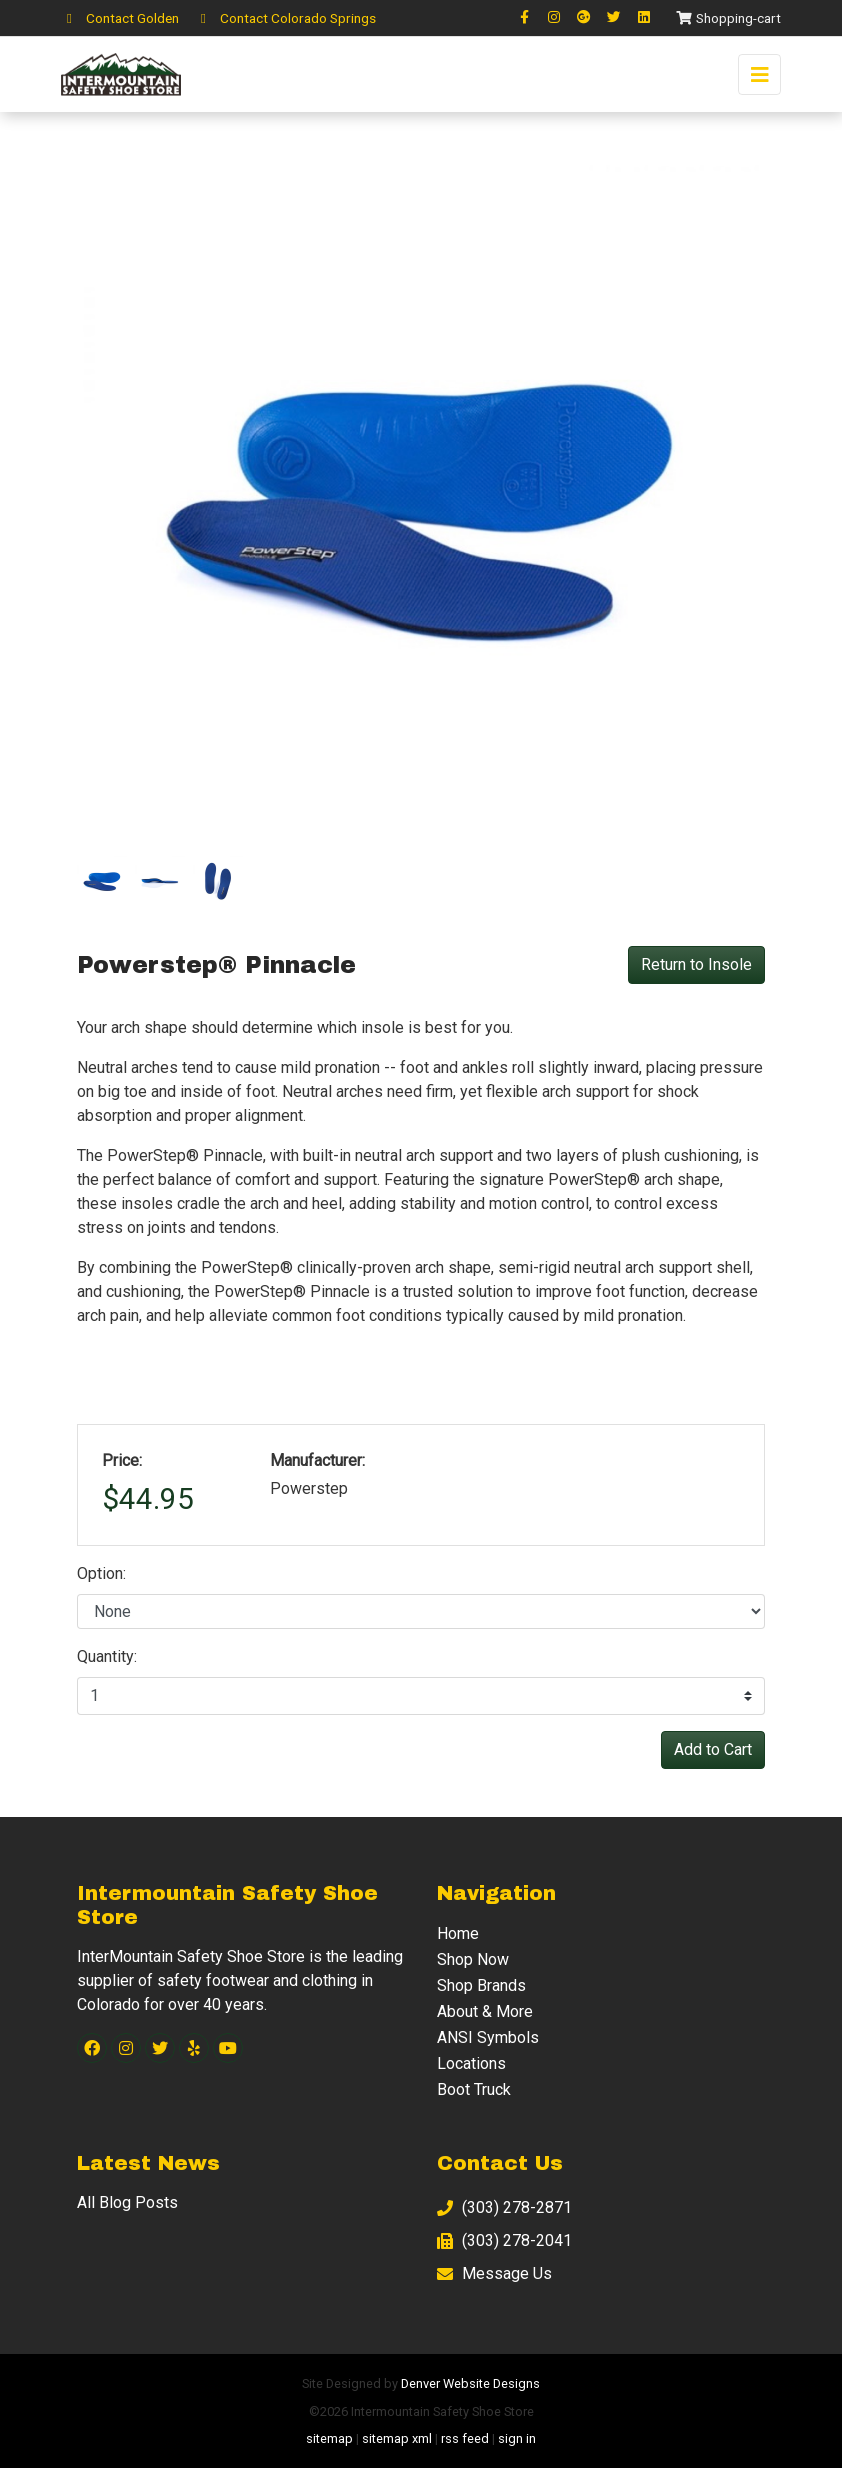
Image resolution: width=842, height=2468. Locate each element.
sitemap (329, 2438)
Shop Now (473, 1959)
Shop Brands (481, 1985)
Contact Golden (120, 18)
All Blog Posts (127, 2202)
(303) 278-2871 (504, 2207)
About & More (485, 2011)
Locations (471, 2063)
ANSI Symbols (488, 2037)
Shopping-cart (728, 18)
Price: (122, 1460)
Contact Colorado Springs (285, 18)
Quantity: (107, 1656)
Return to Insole (696, 964)
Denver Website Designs (470, 2383)
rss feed (465, 2438)
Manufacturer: (317, 1460)
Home (458, 1933)
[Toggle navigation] (759, 74)
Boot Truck (474, 2089)
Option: (101, 1573)
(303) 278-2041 (504, 2240)
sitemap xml (397, 2438)
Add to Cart (713, 1749)
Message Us (494, 2273)
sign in (517, 2438)
